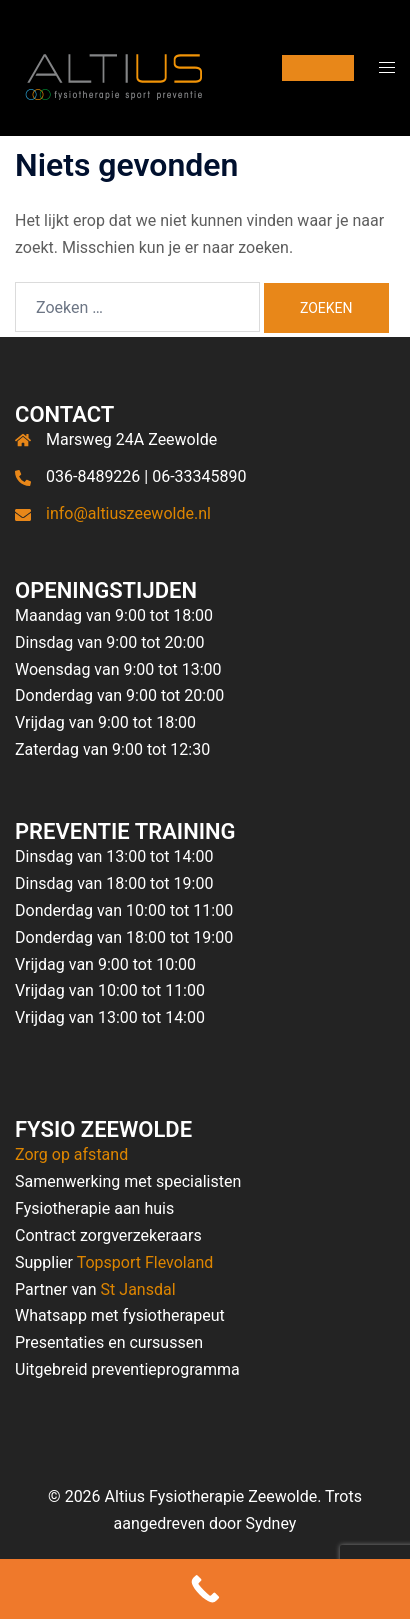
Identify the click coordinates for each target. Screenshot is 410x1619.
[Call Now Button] (205, 1589)
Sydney (271, 1523)
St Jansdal (138, 1289)
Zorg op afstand (71, 1154)
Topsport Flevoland (145, 1262)
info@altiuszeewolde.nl (128, 513)
